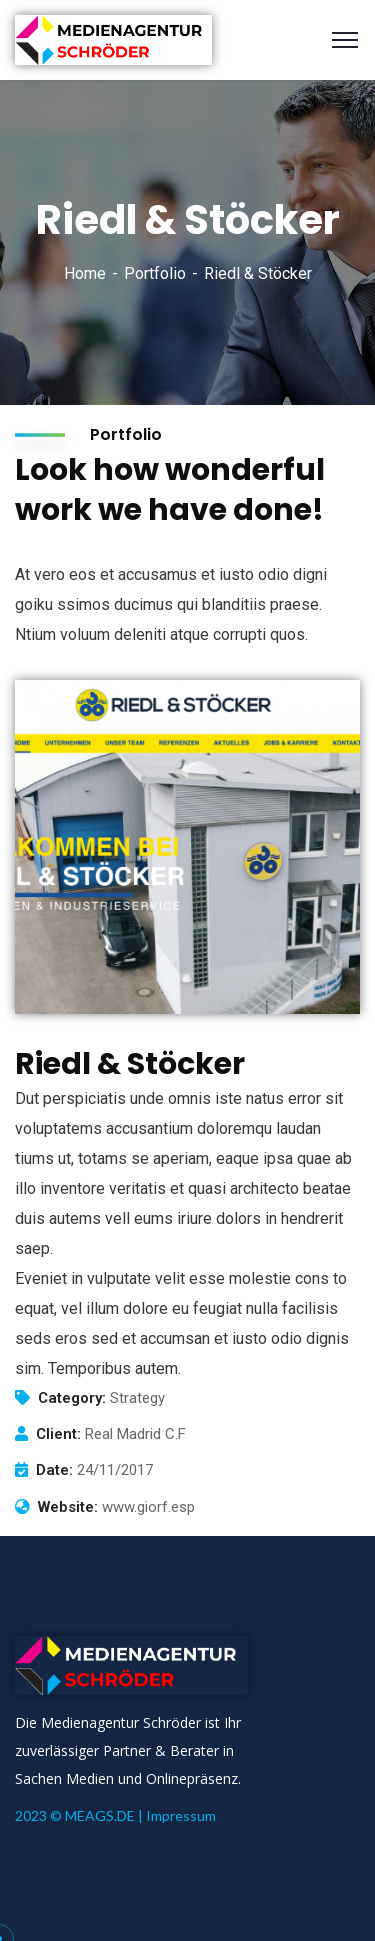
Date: (54, 1470)
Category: (72, 1398)
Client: (58, 1434)
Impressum (181, 1815)
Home (85, 273)
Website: (68, 1507)
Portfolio (155, 273)
